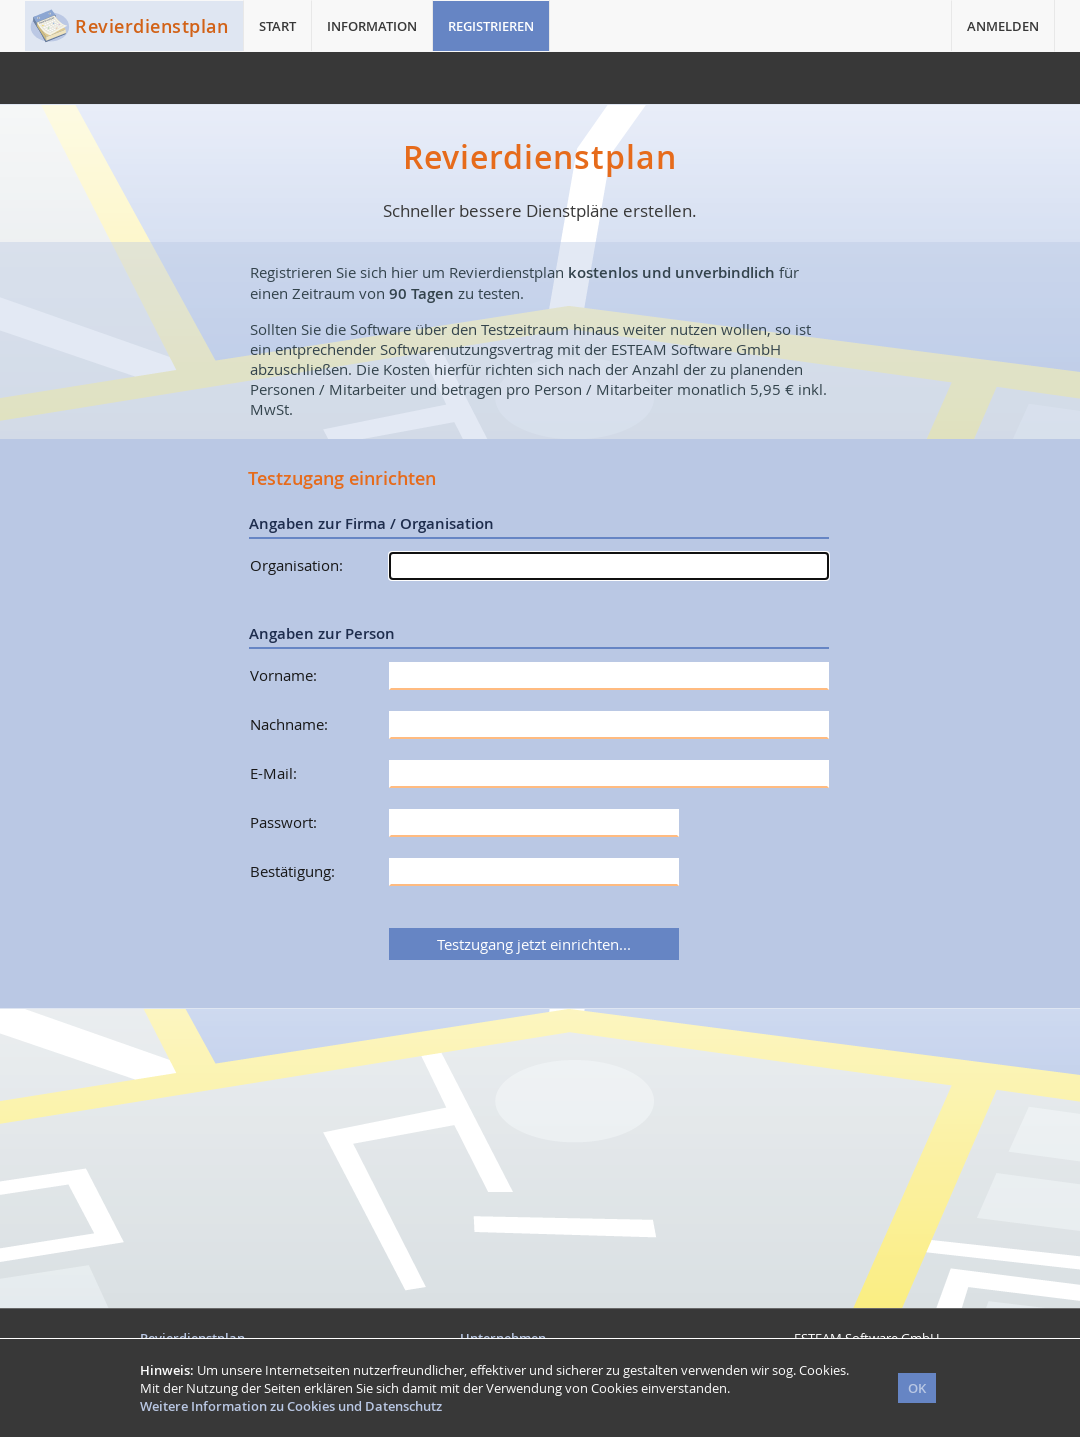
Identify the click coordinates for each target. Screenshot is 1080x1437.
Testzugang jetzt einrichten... (534, 944)
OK (917, 1388)
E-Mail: (273, 773)
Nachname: (289, 724)
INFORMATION (372, 26)
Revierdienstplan (151, 26)
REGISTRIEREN (491, 26)
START (277, 26)
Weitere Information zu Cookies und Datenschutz (291, 1406)
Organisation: (296, 565)
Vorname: (283, 675)
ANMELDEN (1003, 26)
